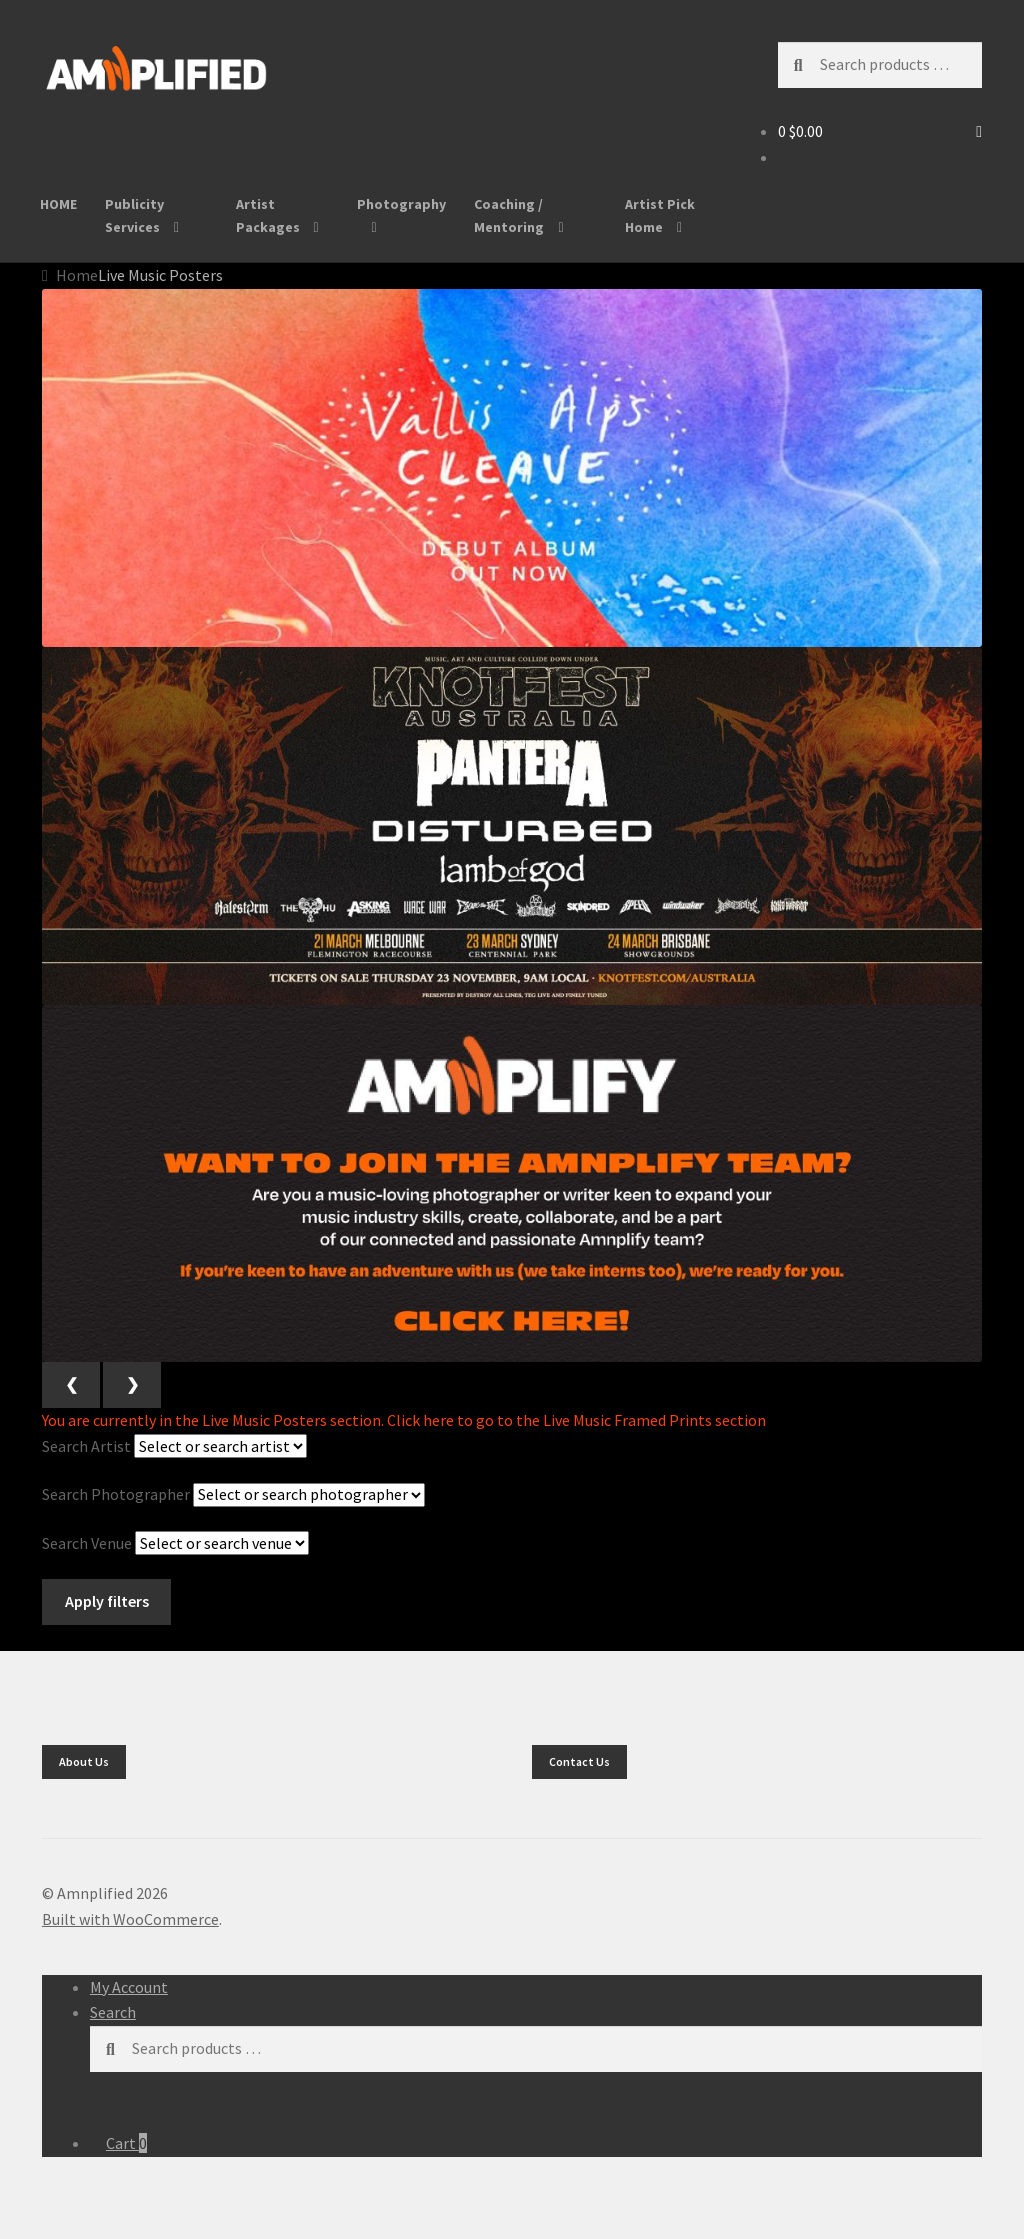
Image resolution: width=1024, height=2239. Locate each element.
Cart (126, 2143)
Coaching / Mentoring (509, 215)
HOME (58, 204)
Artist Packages (268, 215)
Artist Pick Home (660, 215)
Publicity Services (134, 215)
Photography (401, 204)
